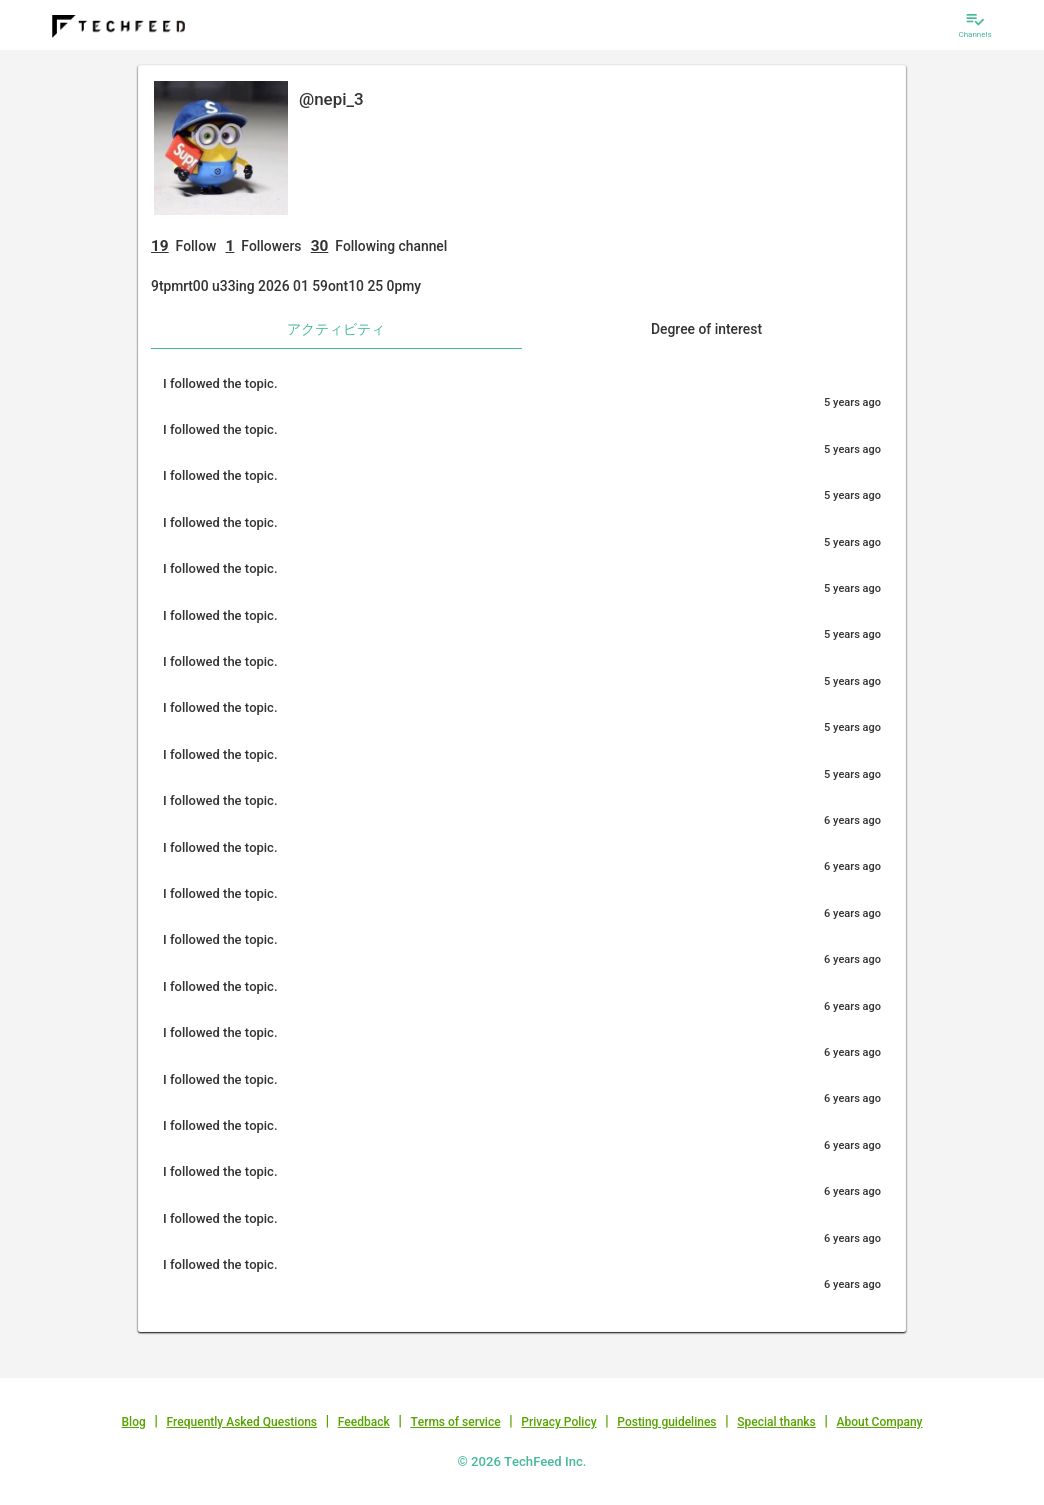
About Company (879, 1422)
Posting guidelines (666, 1422)
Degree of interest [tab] (706, 329)
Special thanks (776, 1422)
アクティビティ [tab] (336, 329)
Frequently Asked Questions (241, 1422)
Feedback (364, 1422)
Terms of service (455, 1422)
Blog (134, 1422)
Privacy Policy (558, 1422)
